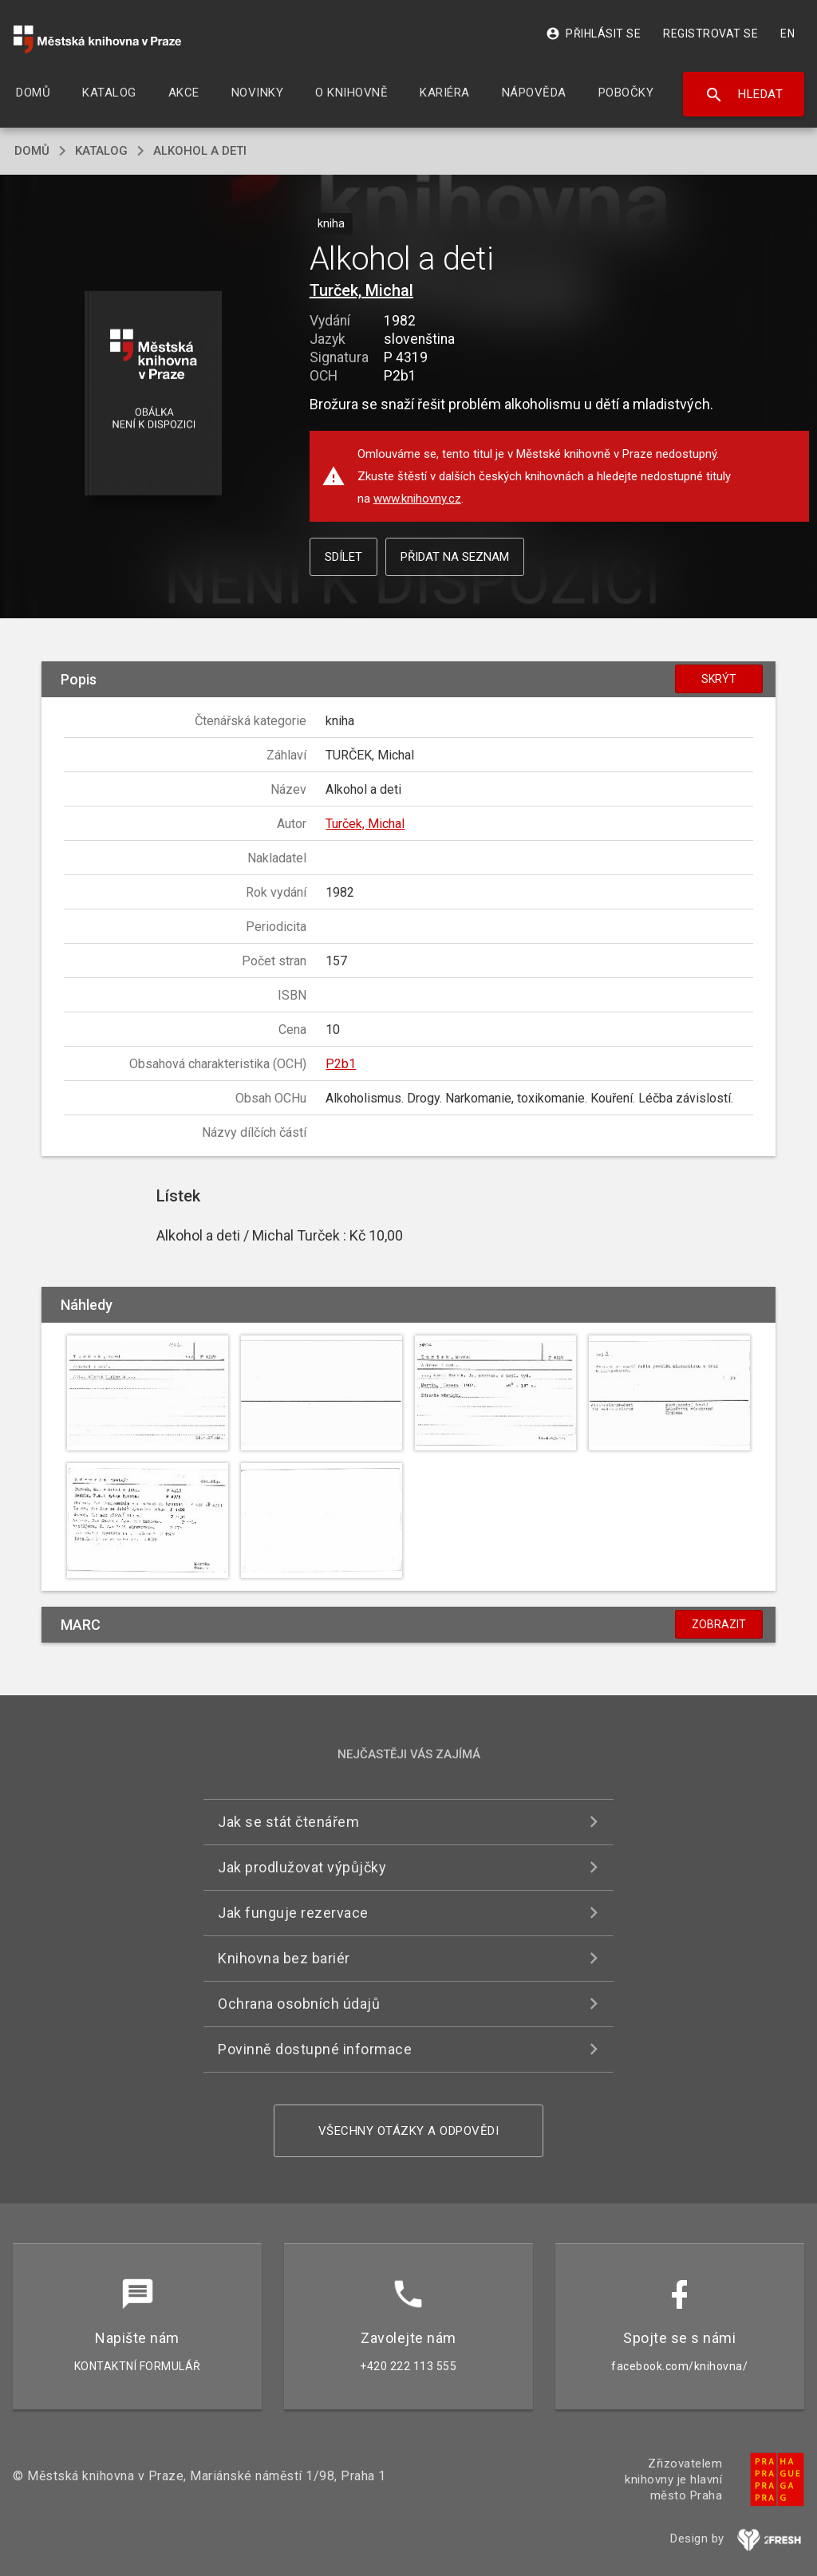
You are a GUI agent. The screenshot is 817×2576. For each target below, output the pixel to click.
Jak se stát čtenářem (288, 1821)
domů (31, 151)
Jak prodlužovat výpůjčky (302, 1867)
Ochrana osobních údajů (299, 2003)
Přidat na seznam (455, 557)
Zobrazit (719, 1624)
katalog (101, 151)
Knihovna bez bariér (284, 1958)
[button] (152, 394)
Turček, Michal (361, 290)
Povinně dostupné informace (315, 2049)
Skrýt (718, 679)
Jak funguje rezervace (293, 1912)
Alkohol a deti (200, 151)
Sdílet (343, 557)
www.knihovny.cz (417, 498)
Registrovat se (710, 33)
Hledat (744, 95)
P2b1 (341, 1063)
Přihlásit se (593, 33)
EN (787, 33)
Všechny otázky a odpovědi (408, 2131)
